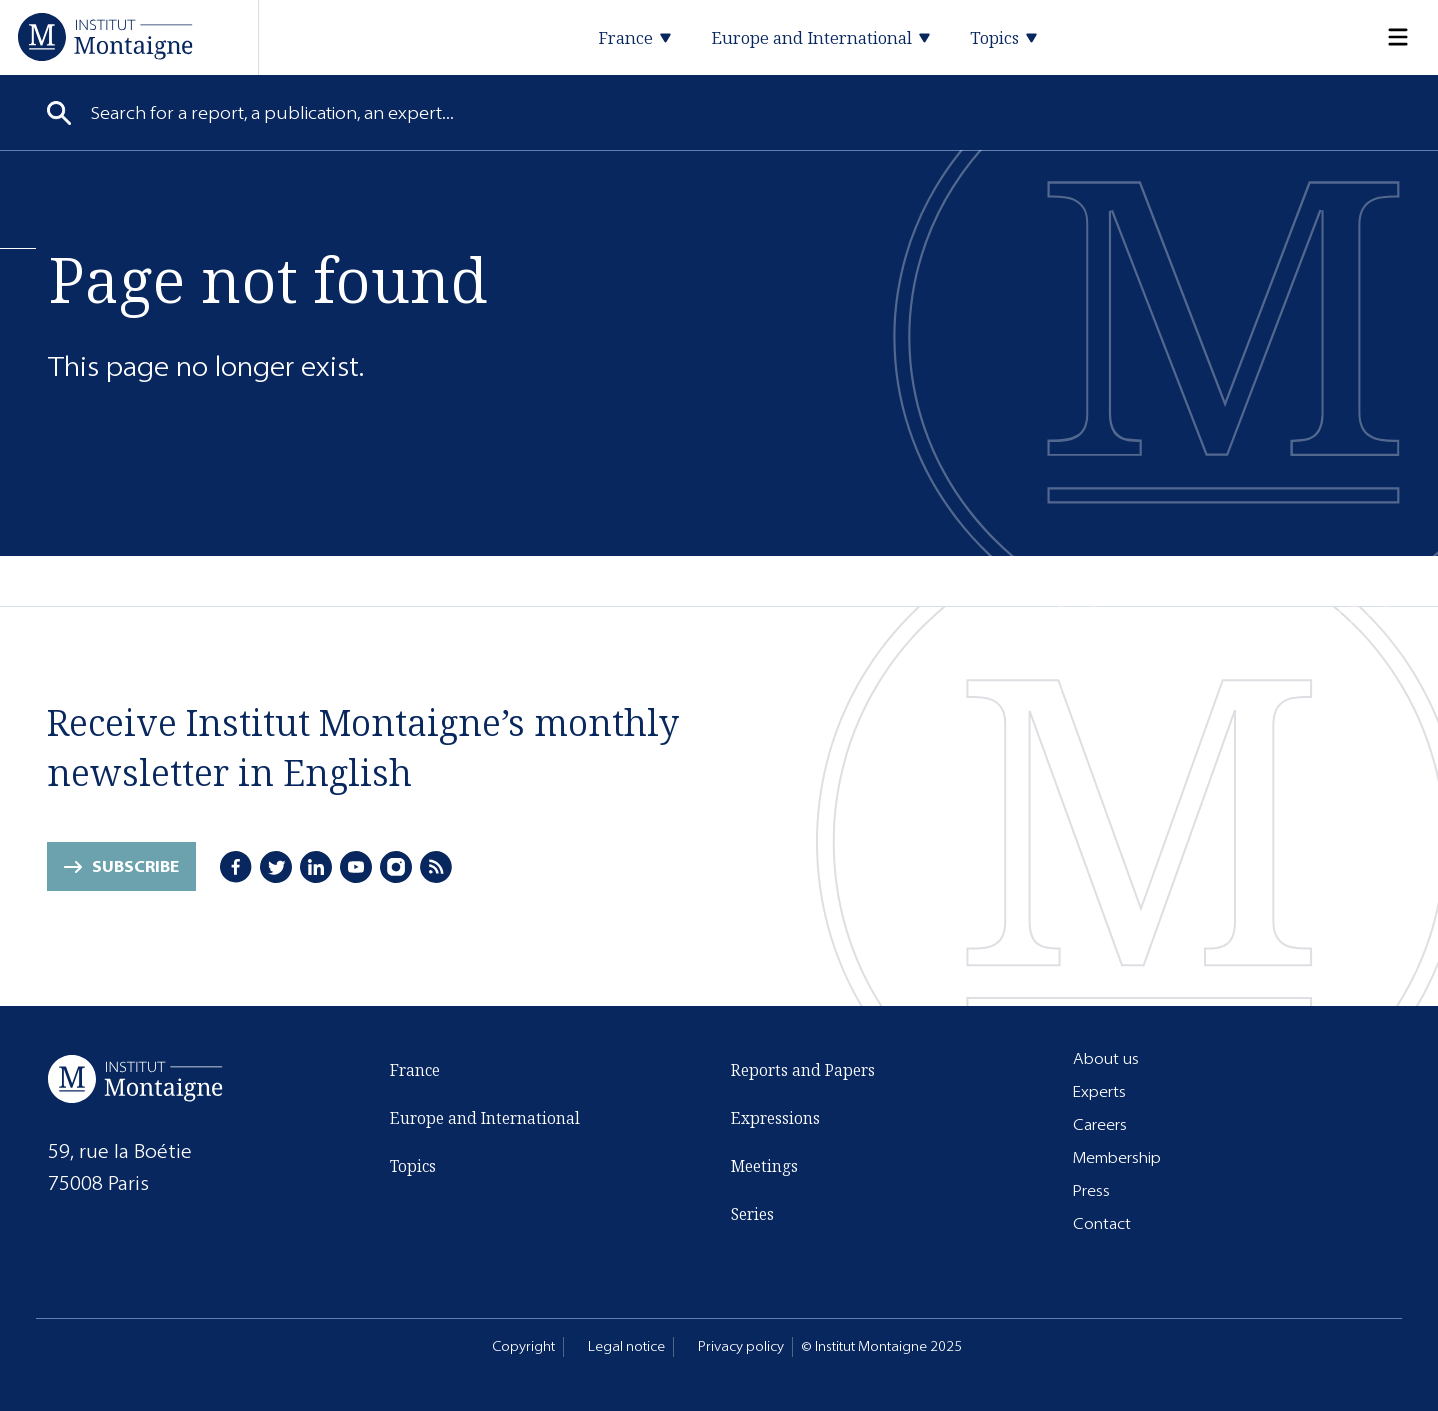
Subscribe (135, 866)
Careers (1100, 1124)
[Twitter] (276, 867)
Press (1091, 1190)
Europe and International (485, 1118)
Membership (1117, 1157)
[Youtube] (356, 867)
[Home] (105, 36)
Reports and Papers (803, 1070)
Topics (413, 1166)
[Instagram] (396, 867)
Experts (1099, 1091)
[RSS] (436, 867)
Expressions (775, 1118)
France (415, 1070)
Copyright (523, 1346)
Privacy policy (741, 1346)
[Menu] (1386, 37)
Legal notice (626, 1346)
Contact (1102, 1223)
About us (1106, 1058)
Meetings (764, 1166)
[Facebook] (236, 867)
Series (752, 1214)
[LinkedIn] (316, 867)
